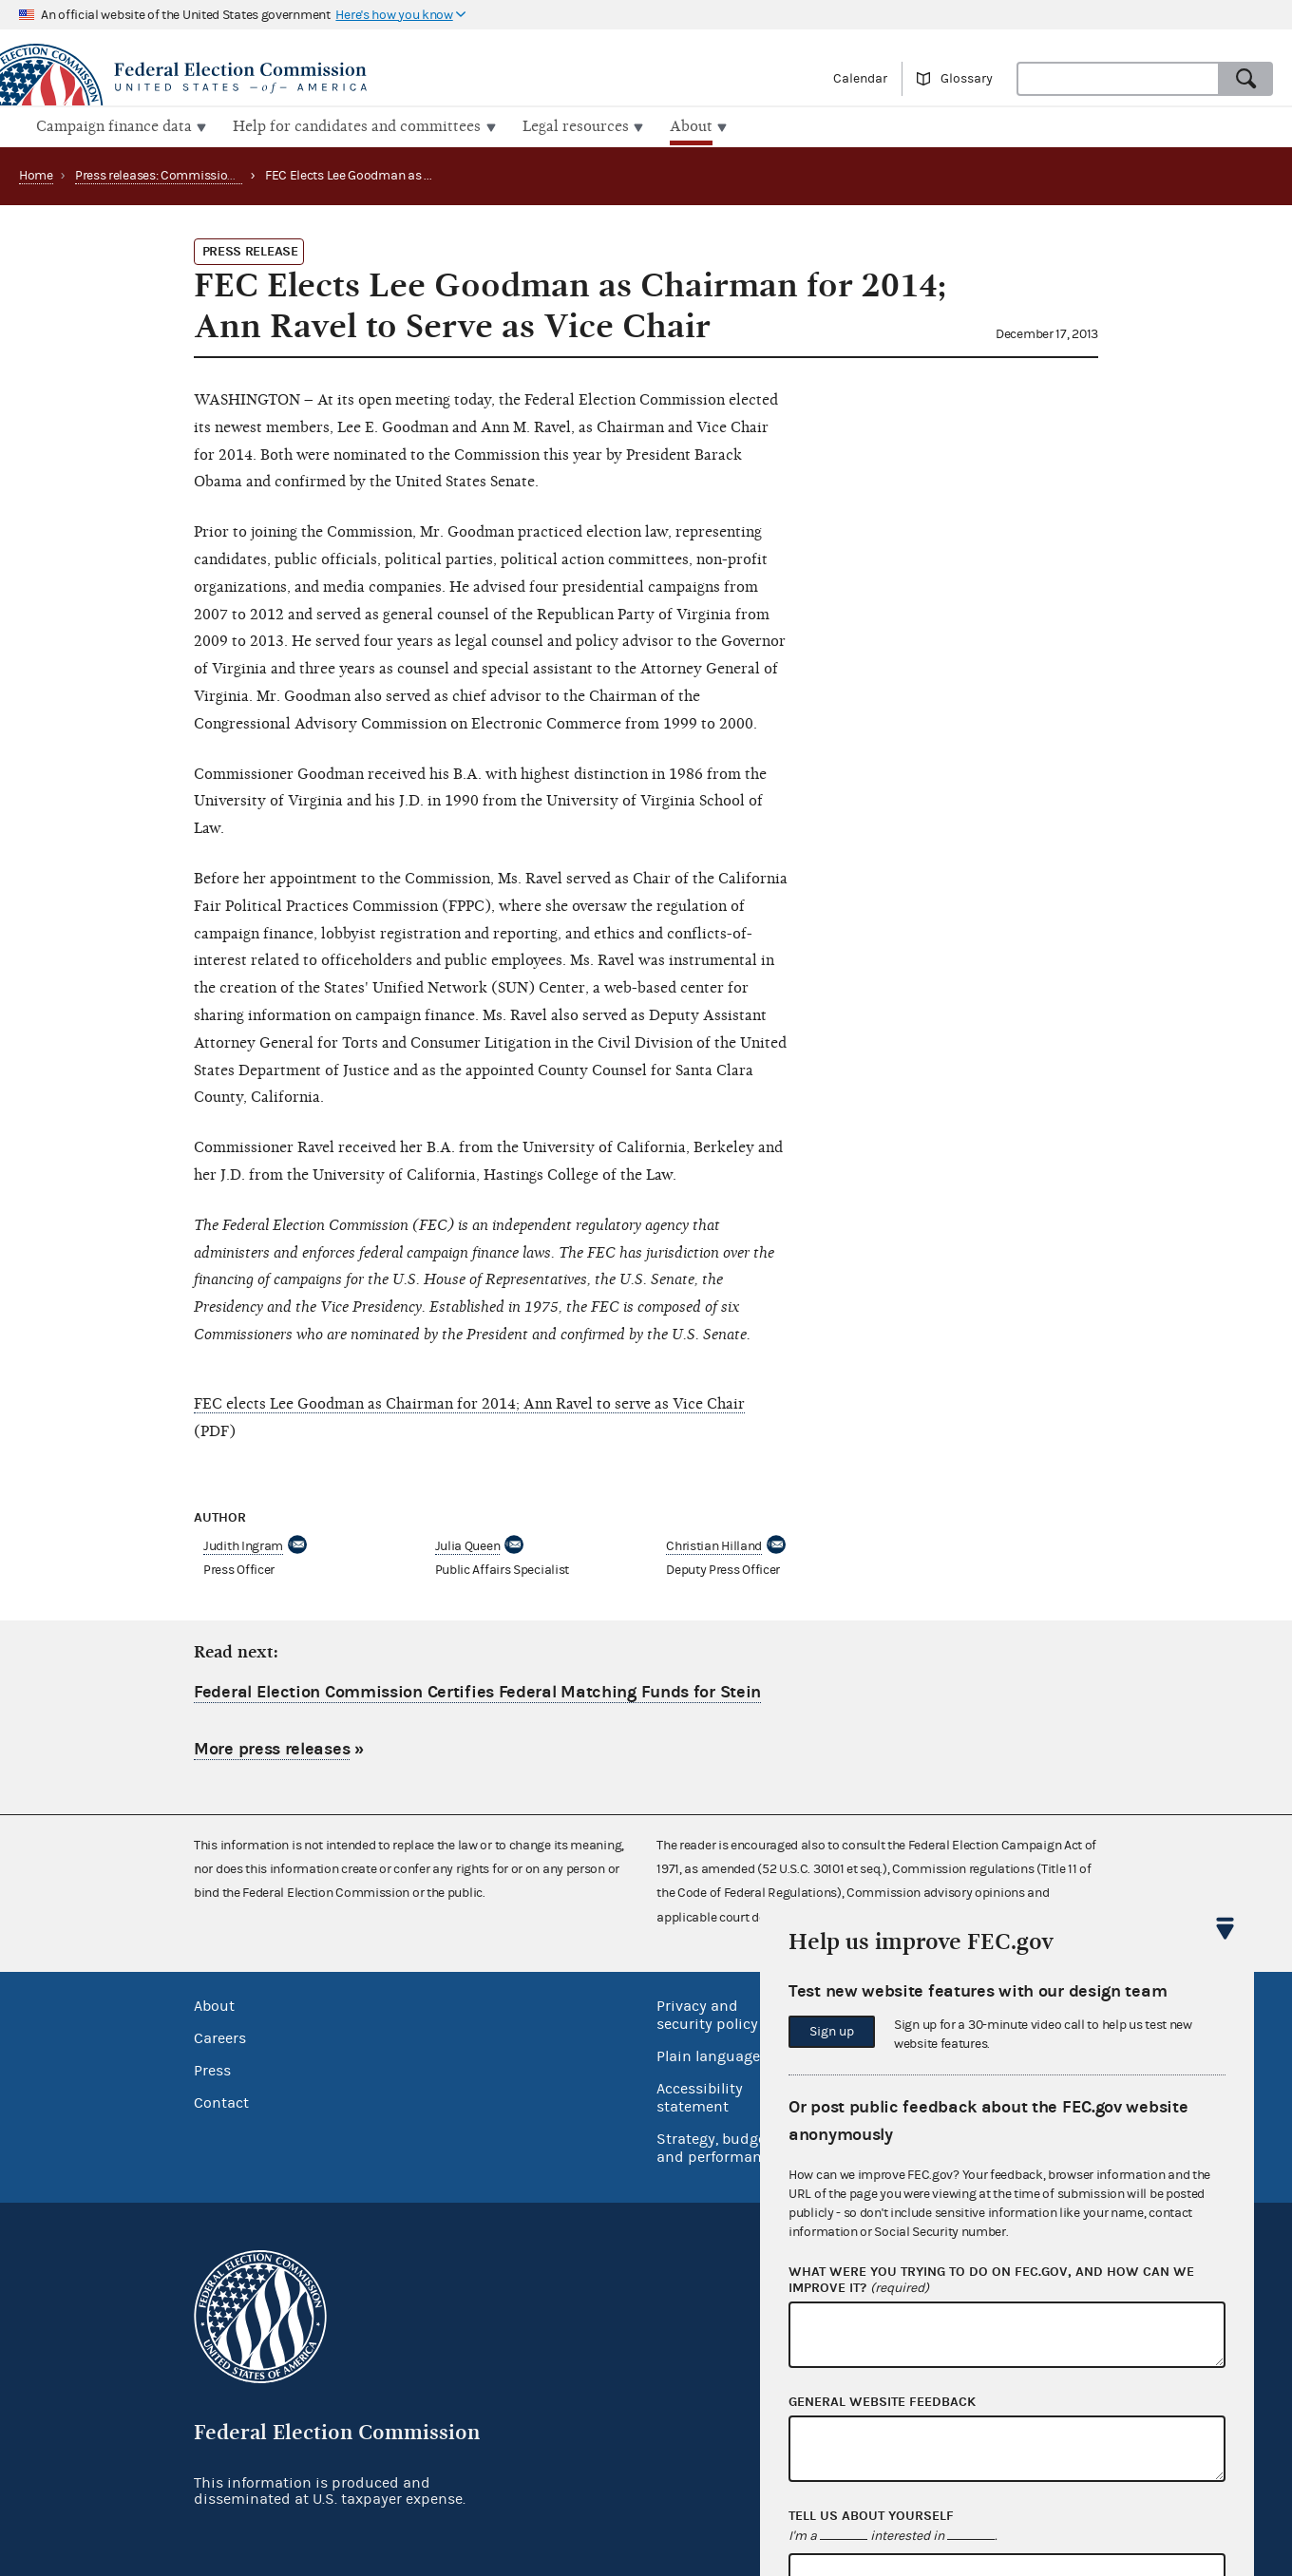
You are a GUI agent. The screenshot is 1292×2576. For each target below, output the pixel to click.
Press (212, 2068)
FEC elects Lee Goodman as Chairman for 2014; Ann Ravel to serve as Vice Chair (469, 1402)
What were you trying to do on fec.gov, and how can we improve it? (991, 2280)
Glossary (966, 78)
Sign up (831, 2031)
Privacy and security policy (707, 2013)
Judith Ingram (243, 1543)
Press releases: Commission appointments (196, 173)
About (214, 2004)
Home (36, 173)
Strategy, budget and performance (716, 2146)
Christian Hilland (714, 1543)
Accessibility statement (699, 2095)
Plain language (708, 2054)
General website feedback (882, 2402)
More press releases (272, 1746)
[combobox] (1118, 79)
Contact (221, 2101)
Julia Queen (468, 1543)
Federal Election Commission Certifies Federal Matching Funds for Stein (477, 1690)
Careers (220, 2036)
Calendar (860, 78)
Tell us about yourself (871, 2516)
